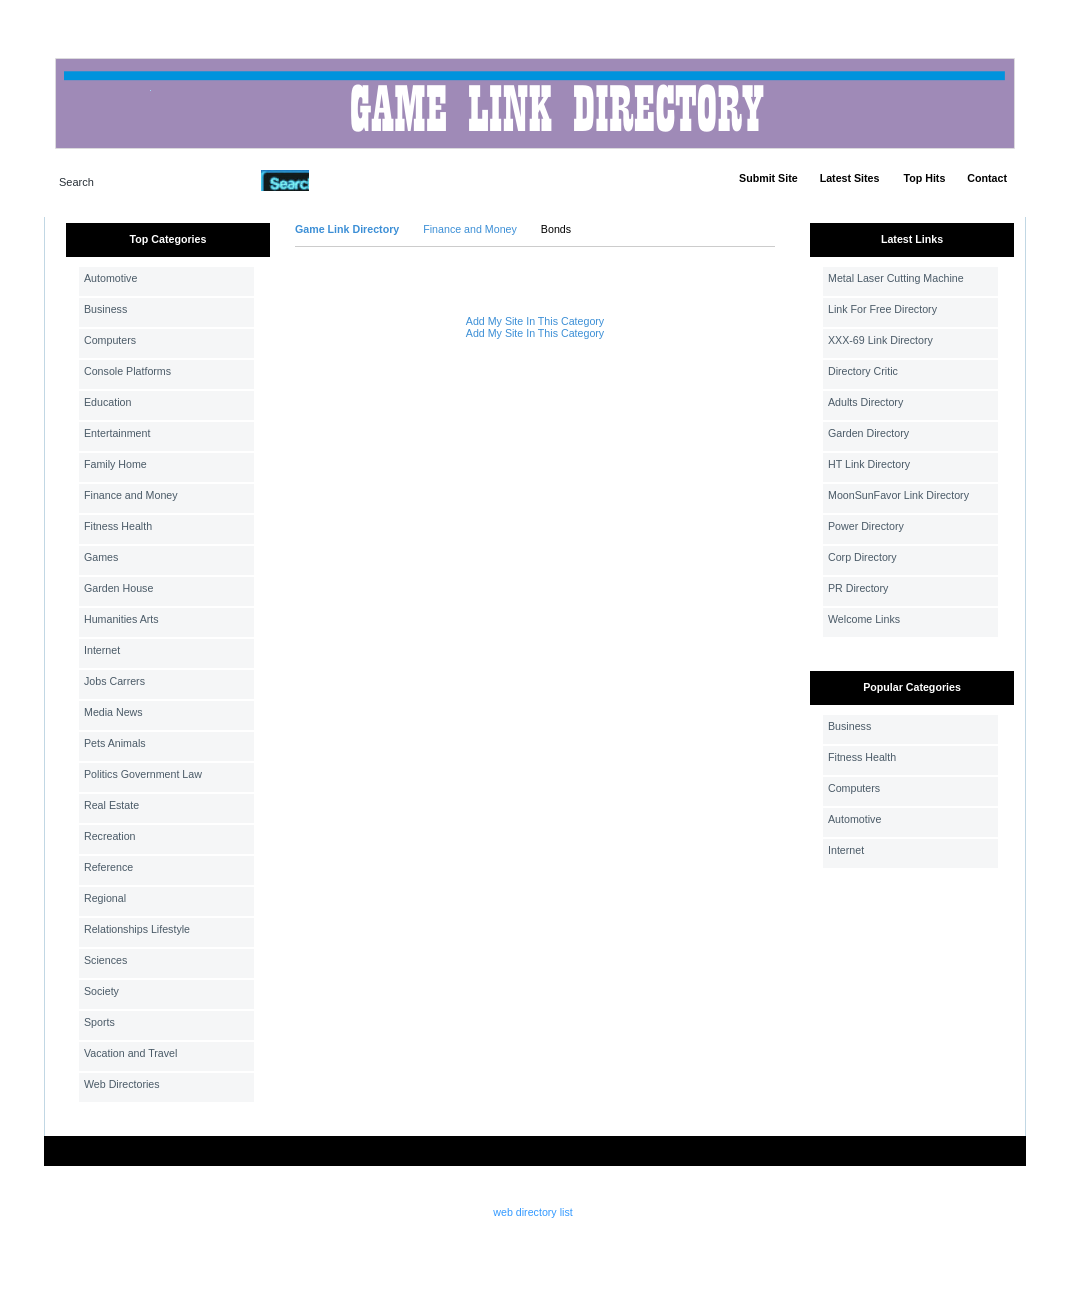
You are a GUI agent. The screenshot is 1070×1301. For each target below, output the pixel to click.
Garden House (118, 588)
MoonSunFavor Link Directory (898, 495)
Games (101, 557)
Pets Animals (115, 743)
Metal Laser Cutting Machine (896, 278)
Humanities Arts (121, 619)
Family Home (115, 464)
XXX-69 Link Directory (880, 340)
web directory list (532, 1212)
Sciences (105, 960)
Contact (987, 178)
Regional (105, 898)
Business (105, 309)
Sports (99, 1022)
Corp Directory (862, 557)
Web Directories (122, 1084)
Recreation (110, 836)
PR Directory (858, 588)
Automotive (110, 278)
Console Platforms (127, 371)
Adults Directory (865, 402)
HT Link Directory (869, 464)
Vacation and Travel (130, 1053)
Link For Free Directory (882, 309)
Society (101, 991)
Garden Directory (868, 433)
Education (107, 402)
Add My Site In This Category (535, 321)
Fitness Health (118, 526)
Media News (113, 712)
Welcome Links (864, 619)
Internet (102, 650)
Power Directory (866, 526)
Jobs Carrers (114, 681)
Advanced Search (361, 180)
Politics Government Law (143, 774)
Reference (108, 867)
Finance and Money (131, 495)
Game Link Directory (347, 229)
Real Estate (111, 805)
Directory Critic (863, 371)
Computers (110, 340)
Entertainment (117, 433)
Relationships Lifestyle (137, 929)
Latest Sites (850, 178)
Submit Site (768, 178)
